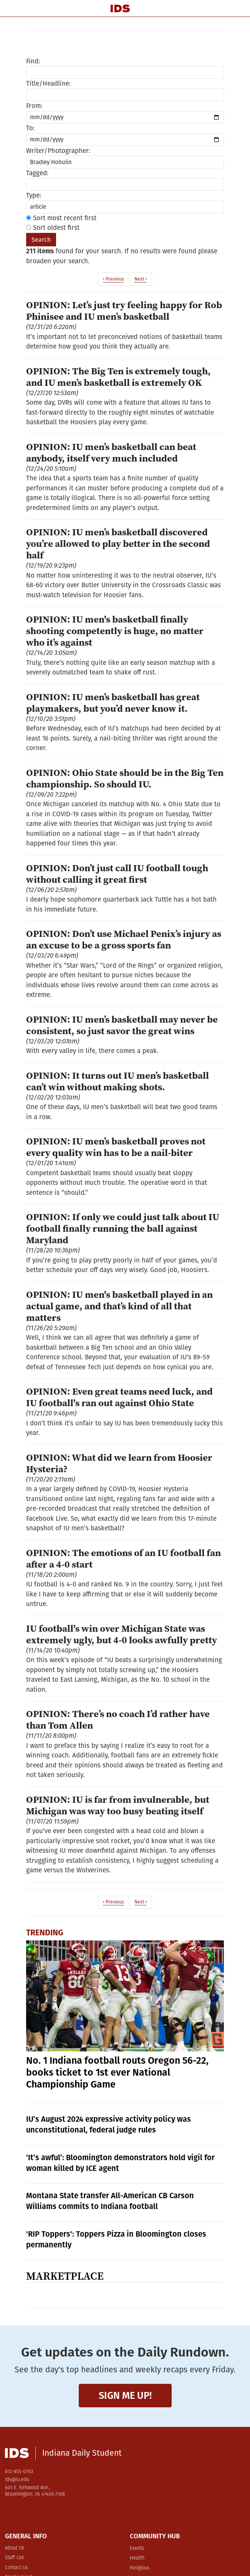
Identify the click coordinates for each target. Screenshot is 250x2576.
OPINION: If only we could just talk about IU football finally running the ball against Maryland (122, 1228)
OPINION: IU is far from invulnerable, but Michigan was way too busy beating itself (117, 1805)
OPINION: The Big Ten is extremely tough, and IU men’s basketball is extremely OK (118, 376)
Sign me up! (125, 2396)
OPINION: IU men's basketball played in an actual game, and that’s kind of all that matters (119, 1306)
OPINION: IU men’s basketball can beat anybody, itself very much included (111, 452)
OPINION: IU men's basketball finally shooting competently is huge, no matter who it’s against (115, 631)
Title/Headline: (48, 84)
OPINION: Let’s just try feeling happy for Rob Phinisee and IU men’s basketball (124, 310)
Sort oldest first (52, 228)
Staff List (14, 2557)
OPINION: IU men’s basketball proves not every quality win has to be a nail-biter (115, 1146)
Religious (139, 2568)
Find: (33, 61)
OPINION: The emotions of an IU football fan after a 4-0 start (123, 1558)
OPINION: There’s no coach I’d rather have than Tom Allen (118, 1719)
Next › (140, 279)
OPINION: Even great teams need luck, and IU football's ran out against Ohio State (119, 1397)
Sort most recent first (61, 218)
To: (30, 128)
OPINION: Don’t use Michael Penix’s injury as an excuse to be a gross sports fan (123, 939)
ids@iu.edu (17, 2479)
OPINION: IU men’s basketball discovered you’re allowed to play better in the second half (118, 543)
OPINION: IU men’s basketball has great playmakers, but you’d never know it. (113, 702)
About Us (14, 2548)
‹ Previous (113, 279)
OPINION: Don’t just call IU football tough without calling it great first (117, 873)
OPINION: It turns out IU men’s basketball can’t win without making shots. (117, 1081)
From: (34, 106)
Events (137, 2548)
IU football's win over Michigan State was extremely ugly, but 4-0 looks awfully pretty (121, 1634)
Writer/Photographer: (58, 151)
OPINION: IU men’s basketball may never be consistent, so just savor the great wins (122, 1025)
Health (137, 2558)
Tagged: (37, 173)
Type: (33, 195)
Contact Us (16, 2567)
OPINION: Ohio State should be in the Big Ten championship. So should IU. (125, 778)
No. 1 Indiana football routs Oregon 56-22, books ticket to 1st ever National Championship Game (117, 2072)
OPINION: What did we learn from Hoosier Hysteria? (119, 1463)
